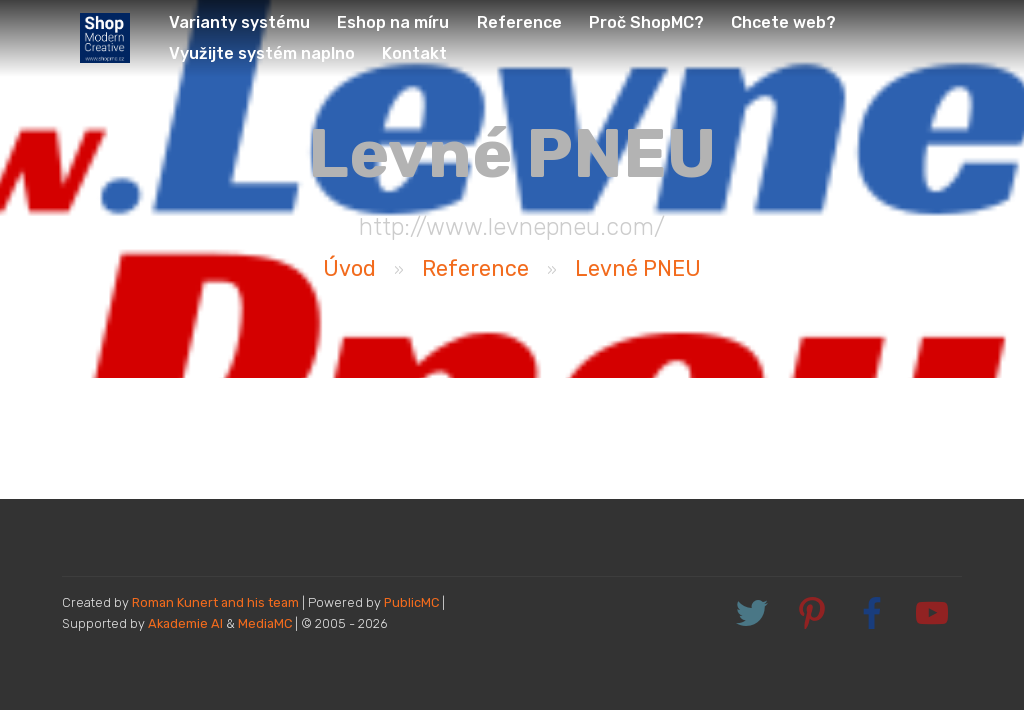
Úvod (349, 268)
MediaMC (265, 623)
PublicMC (411, 602)
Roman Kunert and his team (217, 602)
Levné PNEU (638, 268)
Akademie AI (185, 623)
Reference (475, 268)
